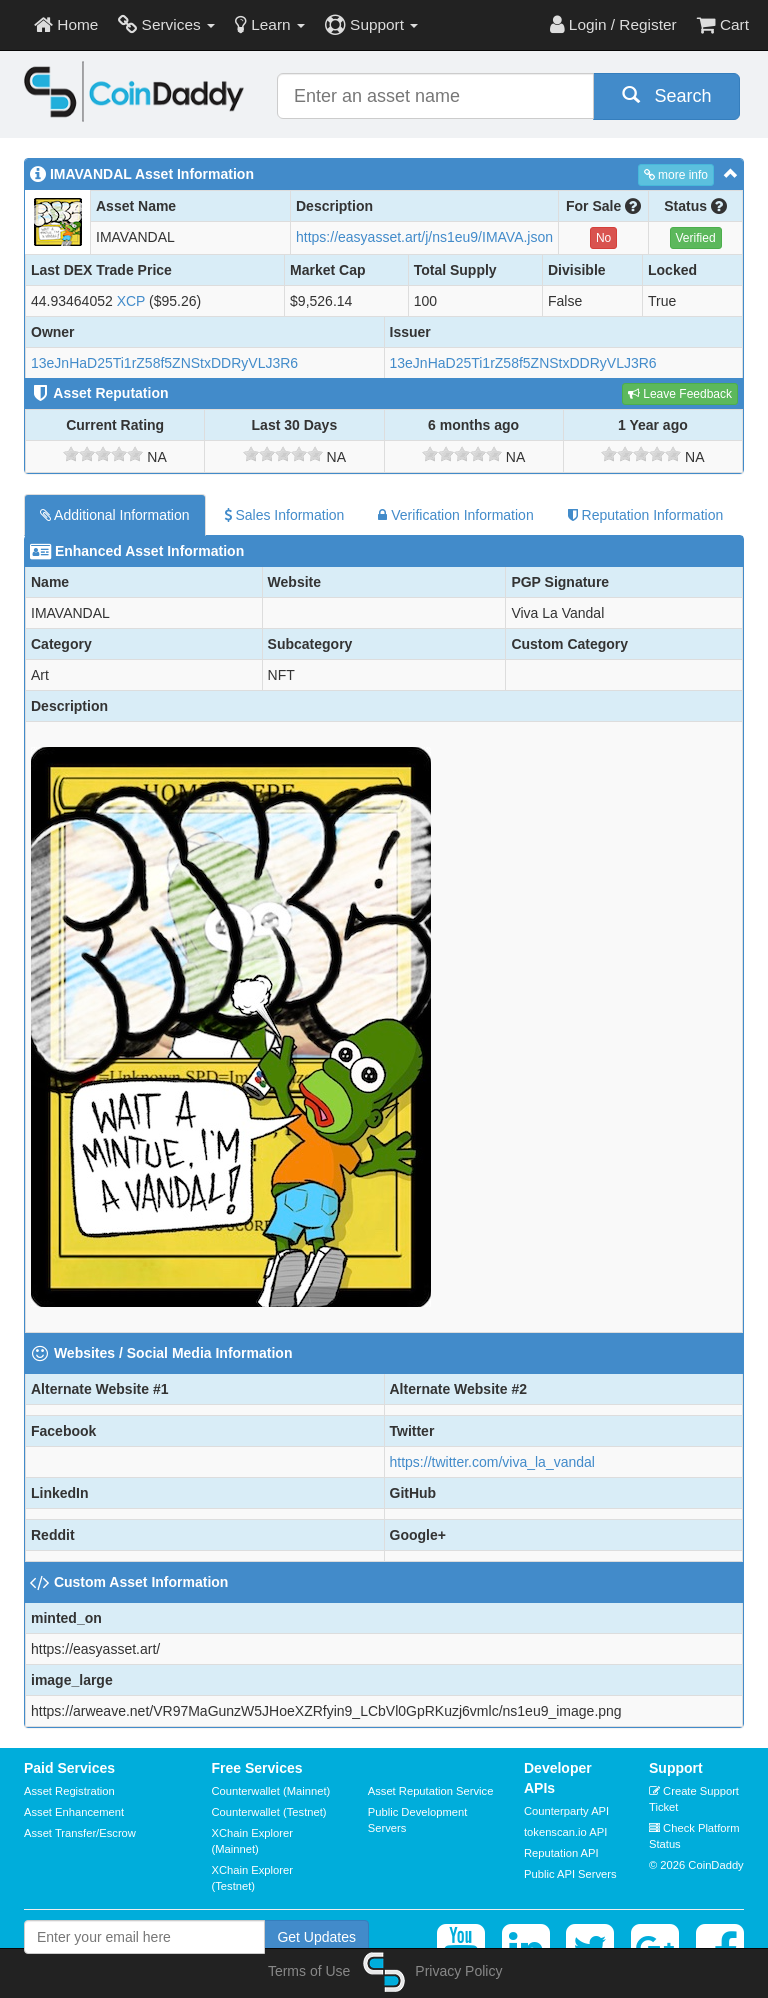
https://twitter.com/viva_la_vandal (492, 1462)
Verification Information (455, 515)
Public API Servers (570, 1874)
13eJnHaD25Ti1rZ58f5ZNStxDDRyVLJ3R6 (164, 363)
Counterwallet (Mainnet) (271, 1791)
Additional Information (115, 515)
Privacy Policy (458, 1971)
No (603, 238)
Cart (723, 24)
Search (667, 95)
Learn (270, 24)
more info (676, 175)
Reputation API (561, 1853)
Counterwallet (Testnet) (269, 1812)
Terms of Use (309, 1971)
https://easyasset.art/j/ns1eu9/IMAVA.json (424, 237)
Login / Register (613, 24)
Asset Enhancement (74, 1812)
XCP (131, 301)
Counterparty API (566, 1811)
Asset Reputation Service (431, 1791)
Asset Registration (69, 1791)
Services (166, 24)
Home (66, 24)
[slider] (103, 454)
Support (371, 24)
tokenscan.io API (565, 1832)
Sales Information (284, 515)
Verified (696, 238)
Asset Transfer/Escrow (80, 1833)
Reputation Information (646, 515)
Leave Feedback (680, 394)
